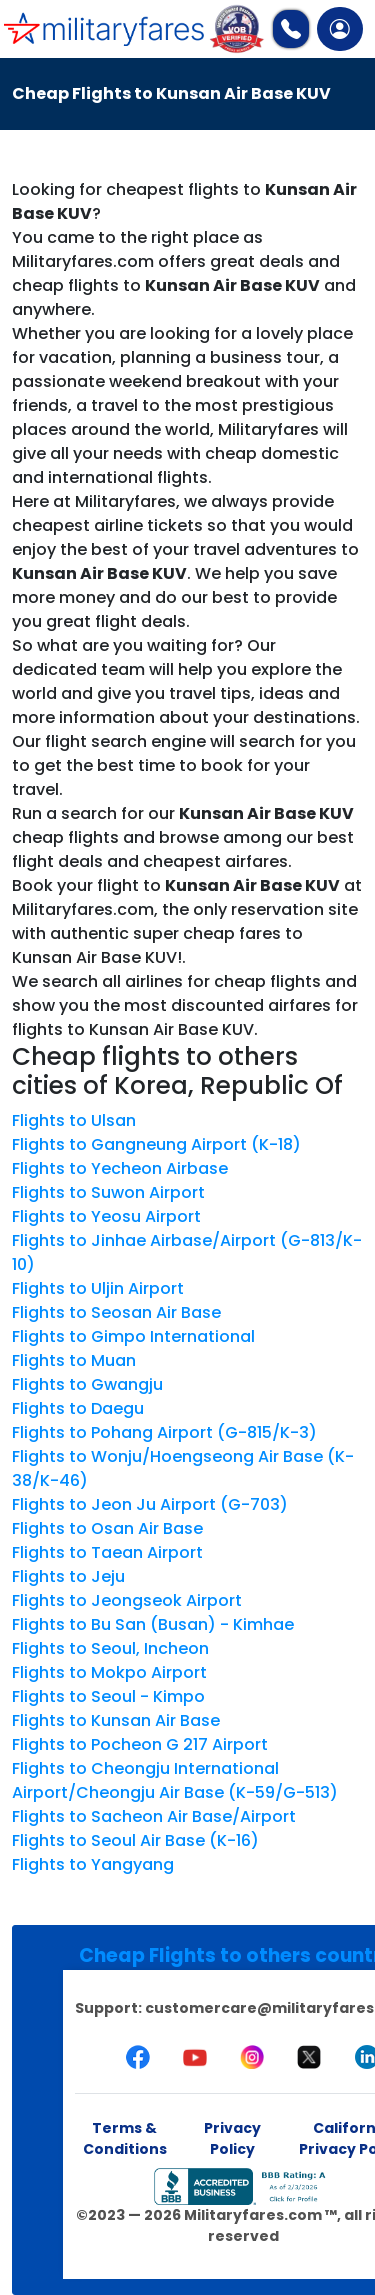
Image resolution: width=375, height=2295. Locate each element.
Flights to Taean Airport (107, 1552)
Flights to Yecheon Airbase (120, 1168)
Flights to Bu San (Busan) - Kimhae (153, 1624)
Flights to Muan (74, 1360)
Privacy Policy (232, 2138)
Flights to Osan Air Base (107, 1528)
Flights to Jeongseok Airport (127, 1600)
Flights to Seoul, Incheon (110, 1648)
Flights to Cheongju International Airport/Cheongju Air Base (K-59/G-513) (175, 1780)
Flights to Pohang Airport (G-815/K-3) (164, 1432)
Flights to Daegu (78, 1408)
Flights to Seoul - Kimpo (108, 1696)
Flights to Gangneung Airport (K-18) (156, 1144)
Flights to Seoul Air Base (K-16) (135, 1840)
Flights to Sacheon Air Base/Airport (154, 1816)
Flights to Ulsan (74, 1120)
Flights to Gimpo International (133, 1336)
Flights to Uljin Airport (98, 1288)
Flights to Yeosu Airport (106, 1216)
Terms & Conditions (125, 2138)
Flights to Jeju (68, 1576)
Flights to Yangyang (93, 1864)
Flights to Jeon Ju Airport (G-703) (150, 1504)
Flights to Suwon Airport (108, 1192)
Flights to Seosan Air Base (116, 1312)
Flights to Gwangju (87, 1384)
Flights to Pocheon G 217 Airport (140, 1744)
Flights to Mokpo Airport (109, 1672)
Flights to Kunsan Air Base (116, 1720)
